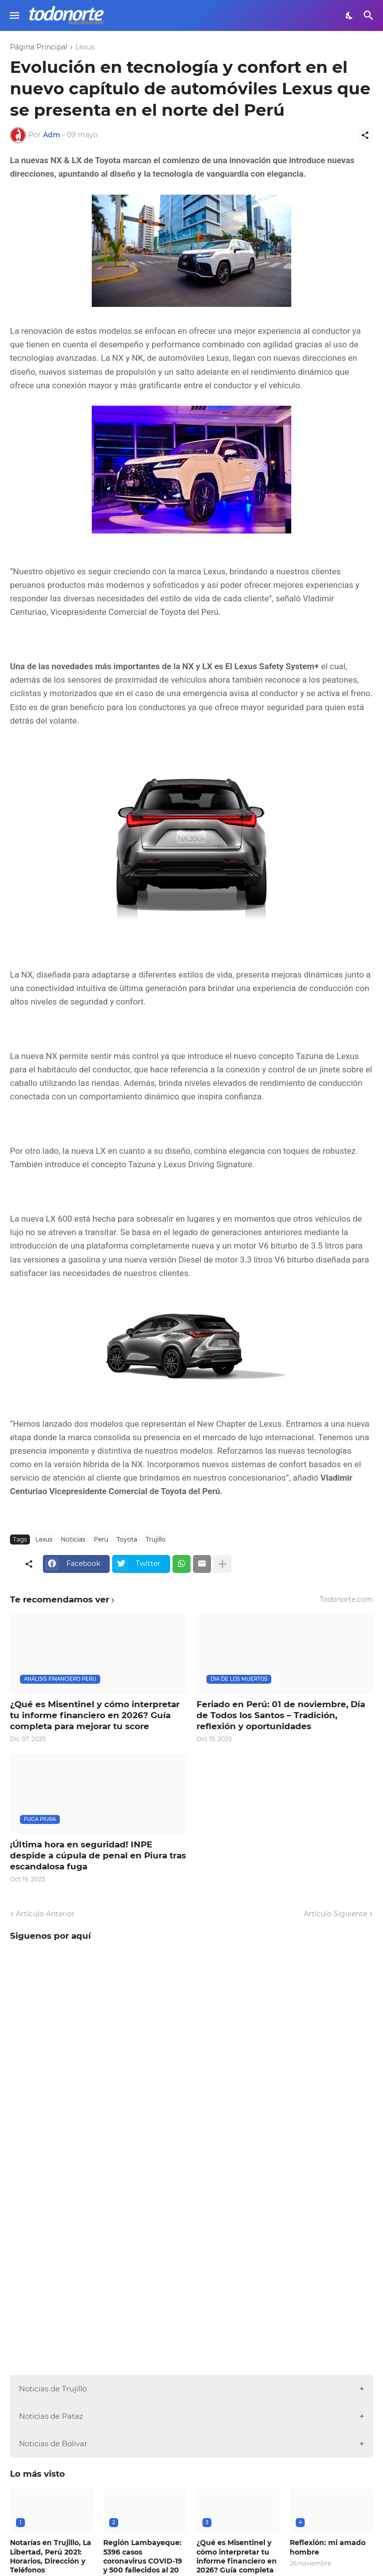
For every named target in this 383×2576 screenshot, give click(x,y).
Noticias (73, 1539)
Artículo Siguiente (335, 1913)
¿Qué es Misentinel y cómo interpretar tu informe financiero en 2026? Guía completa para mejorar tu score (95, 1715)
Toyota (127, 1539)
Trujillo (156, 1539)
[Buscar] (370, 15)
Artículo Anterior (45, 1913)
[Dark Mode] (349, 15)
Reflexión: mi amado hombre (328, 2547)
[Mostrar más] (222, 1564)
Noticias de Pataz (51, 2416)
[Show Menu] (13, 15)
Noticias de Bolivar (53, 2443)
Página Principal (38, 47)
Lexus (85, 47)
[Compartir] (365, 135)
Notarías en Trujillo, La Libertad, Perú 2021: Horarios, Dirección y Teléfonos (50, 2556)
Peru (101, 1539)
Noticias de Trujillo (53, 2388)
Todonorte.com (346, 1599)
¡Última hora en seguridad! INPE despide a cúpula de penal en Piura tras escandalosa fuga (98, 1855)
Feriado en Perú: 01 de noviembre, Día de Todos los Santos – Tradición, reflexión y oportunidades (280, 1715)
